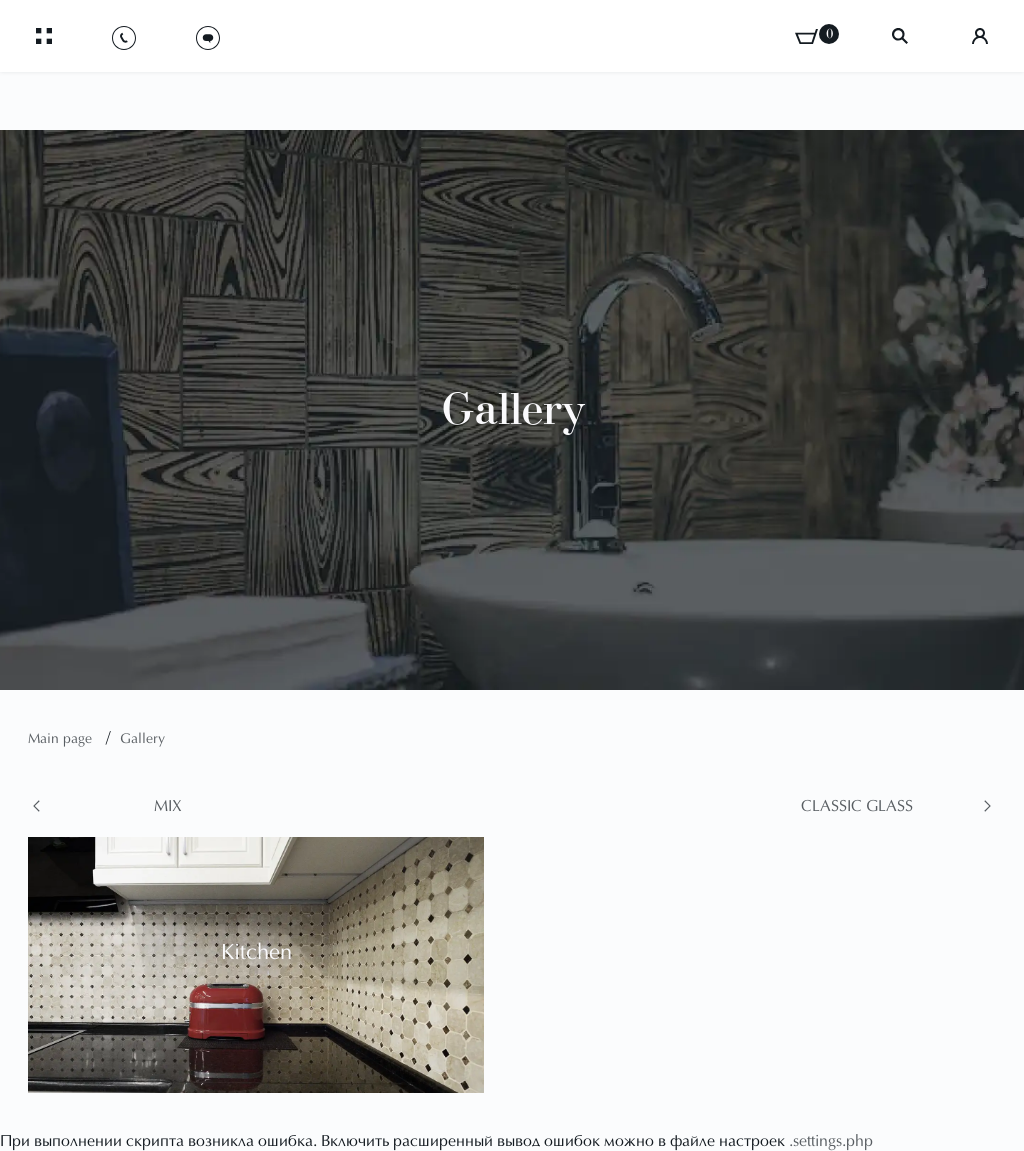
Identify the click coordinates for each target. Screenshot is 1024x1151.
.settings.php (831, 1142)
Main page (62, 740)
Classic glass (857, 807)
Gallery (142, 740)
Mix (168, 807)
